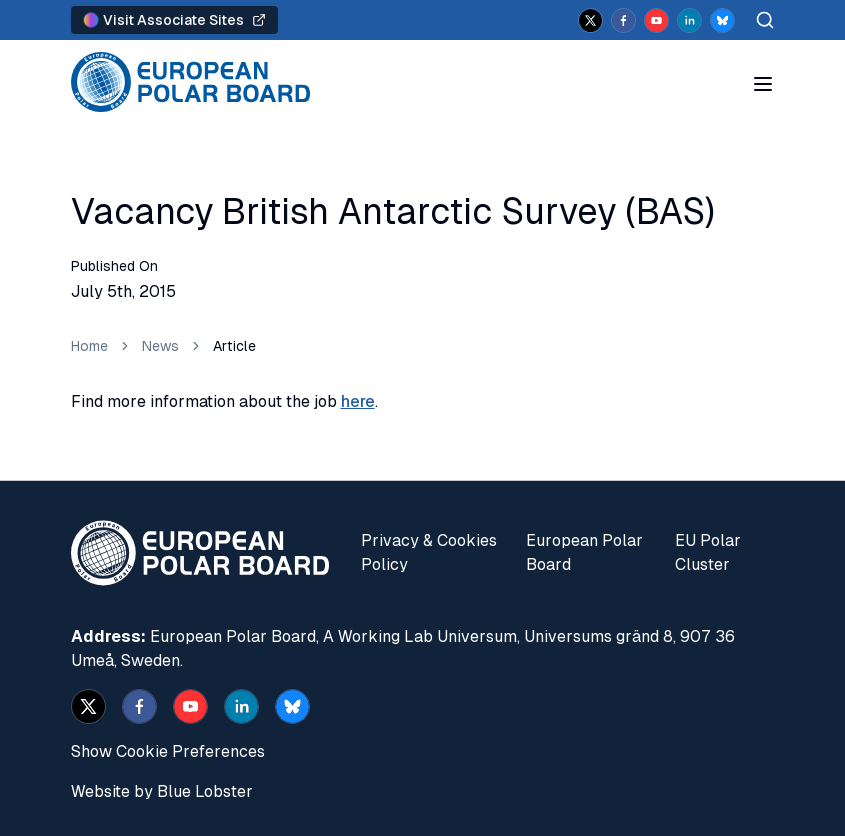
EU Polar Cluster (708, 552)
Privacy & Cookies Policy (429, 552)
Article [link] (234, 346)
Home (89, 346)
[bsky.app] (722, 20)
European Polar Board (584, 552)
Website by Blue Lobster (162, 791)
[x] (590, 20)
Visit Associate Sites (174, 20)
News (160, 346)
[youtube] (656, 20)
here (358, 401)
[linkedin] (689, 20)
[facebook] (623, 20)
